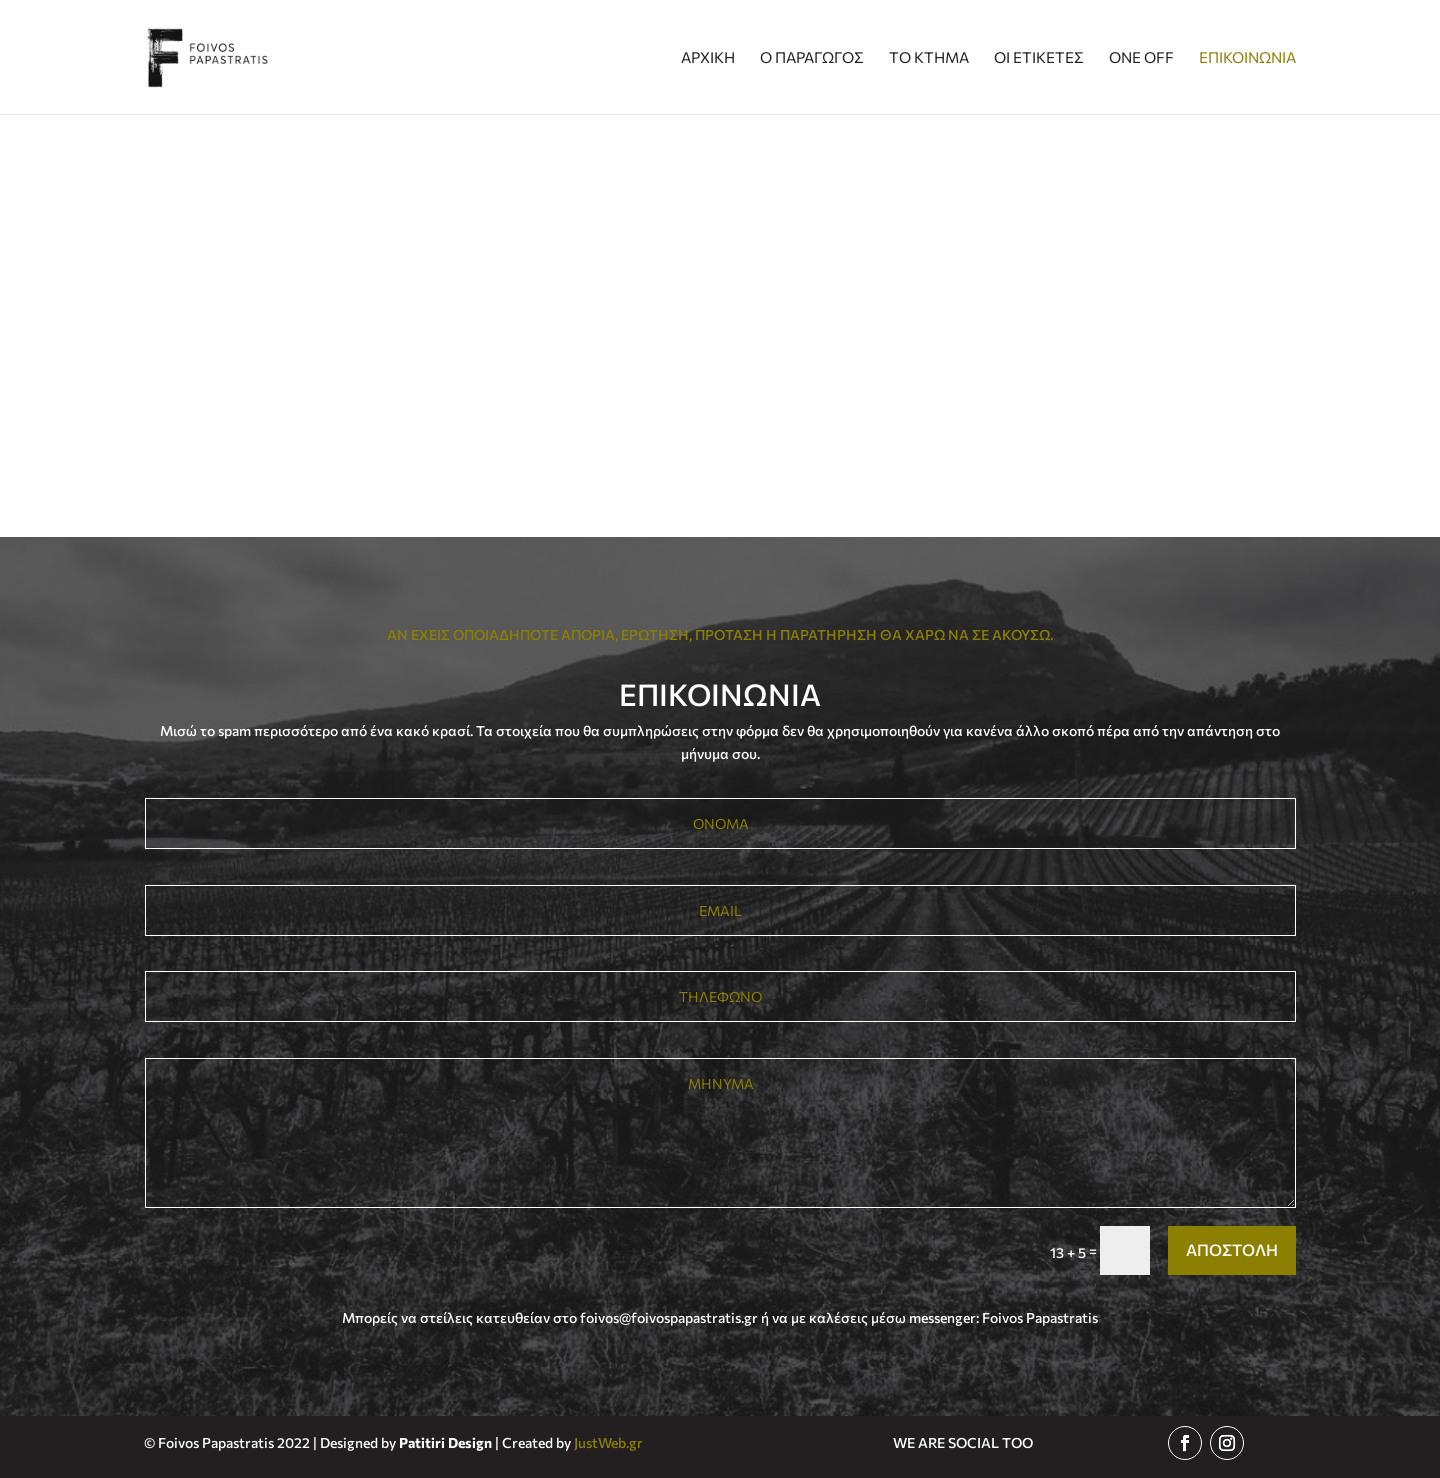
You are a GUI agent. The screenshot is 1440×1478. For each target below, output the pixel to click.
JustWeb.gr (608, 1442)
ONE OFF (1141, 58)
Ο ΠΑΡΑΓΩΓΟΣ (812, 58)
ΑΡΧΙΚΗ (708, 58)
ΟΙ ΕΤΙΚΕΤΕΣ (1039, 58)
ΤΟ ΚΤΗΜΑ (929, 58)
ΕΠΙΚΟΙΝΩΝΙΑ (1247, 58)
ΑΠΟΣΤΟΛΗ (1232, 1249)
